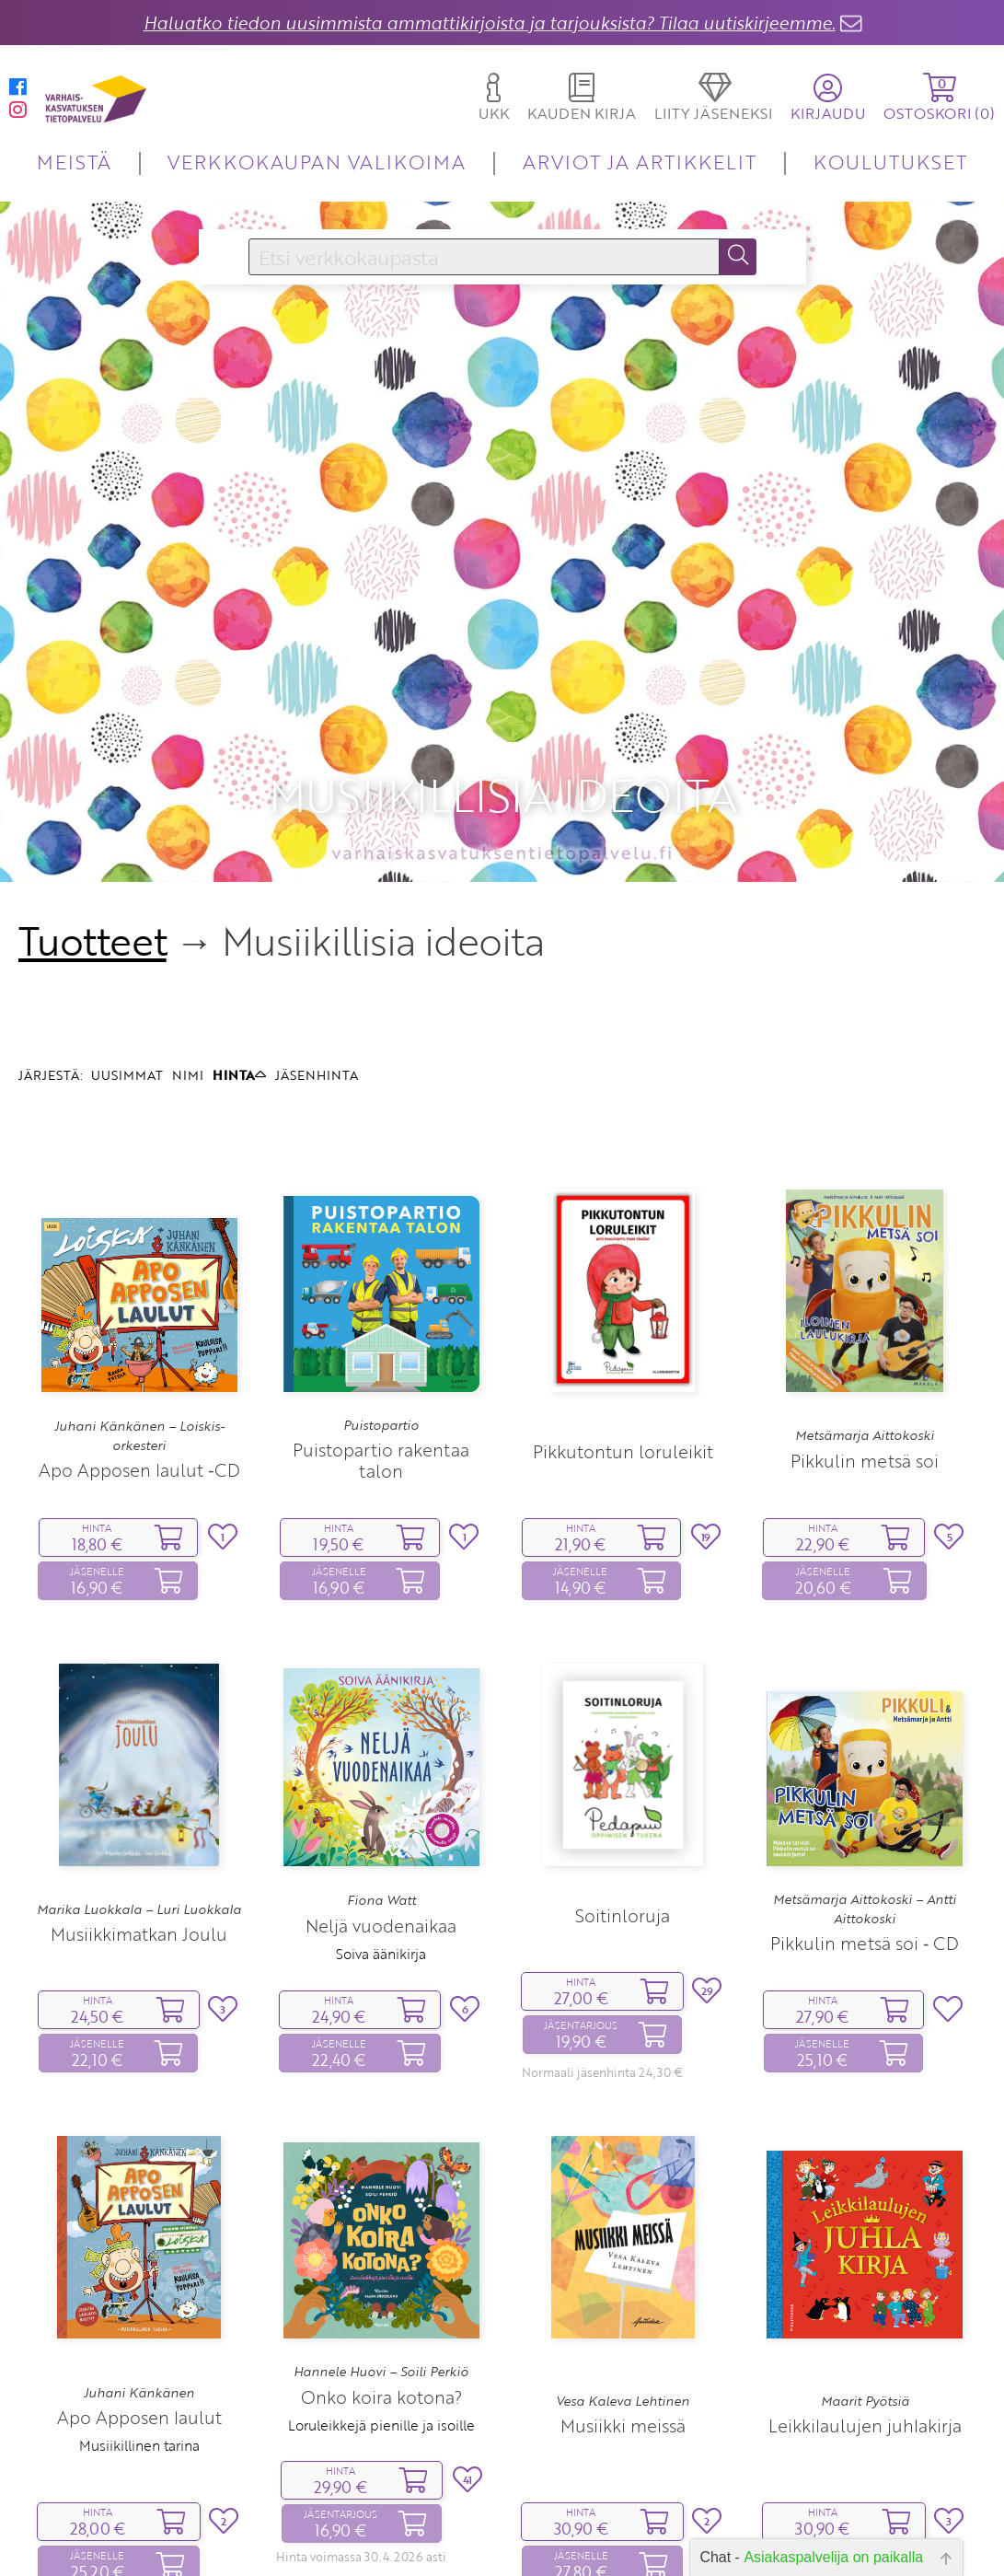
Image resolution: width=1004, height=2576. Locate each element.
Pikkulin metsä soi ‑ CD (864, 1810)
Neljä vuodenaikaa (381, 1792)
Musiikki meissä (623, 2292)
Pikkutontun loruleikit (623, 1318)
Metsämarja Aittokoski (864, 1303)
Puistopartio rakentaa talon (381, 1327)
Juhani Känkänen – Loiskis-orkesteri (139, 1302)
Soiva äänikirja (381, 1820)
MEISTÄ (74, 161)
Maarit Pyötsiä (865, 2267)
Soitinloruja (622, 1782)
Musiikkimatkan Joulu (139, 1800)
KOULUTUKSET (890, 161)
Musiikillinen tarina (139, 2312)
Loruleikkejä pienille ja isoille (381, 2291)
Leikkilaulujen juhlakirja (865, 2292)
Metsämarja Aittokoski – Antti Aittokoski (864, 1776)
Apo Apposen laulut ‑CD (139, 1336)
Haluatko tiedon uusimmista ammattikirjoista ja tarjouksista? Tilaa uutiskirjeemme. (490, 22)
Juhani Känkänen (139, 2259)
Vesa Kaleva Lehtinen (622, 2267)
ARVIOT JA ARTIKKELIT (640, 161)
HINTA (239, 942)
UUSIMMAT (127, 942)
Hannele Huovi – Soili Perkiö (381, 2239)
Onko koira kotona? (381, 2263)
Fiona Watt (381, 1767)
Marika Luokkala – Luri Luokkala (139, 1776)
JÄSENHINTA (316, 942)
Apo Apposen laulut (139, 2284)
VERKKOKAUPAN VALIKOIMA (316, 161)
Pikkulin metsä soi (865, 1327)
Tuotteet (92, 808)
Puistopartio (381, 1291)
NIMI (187, 942)
